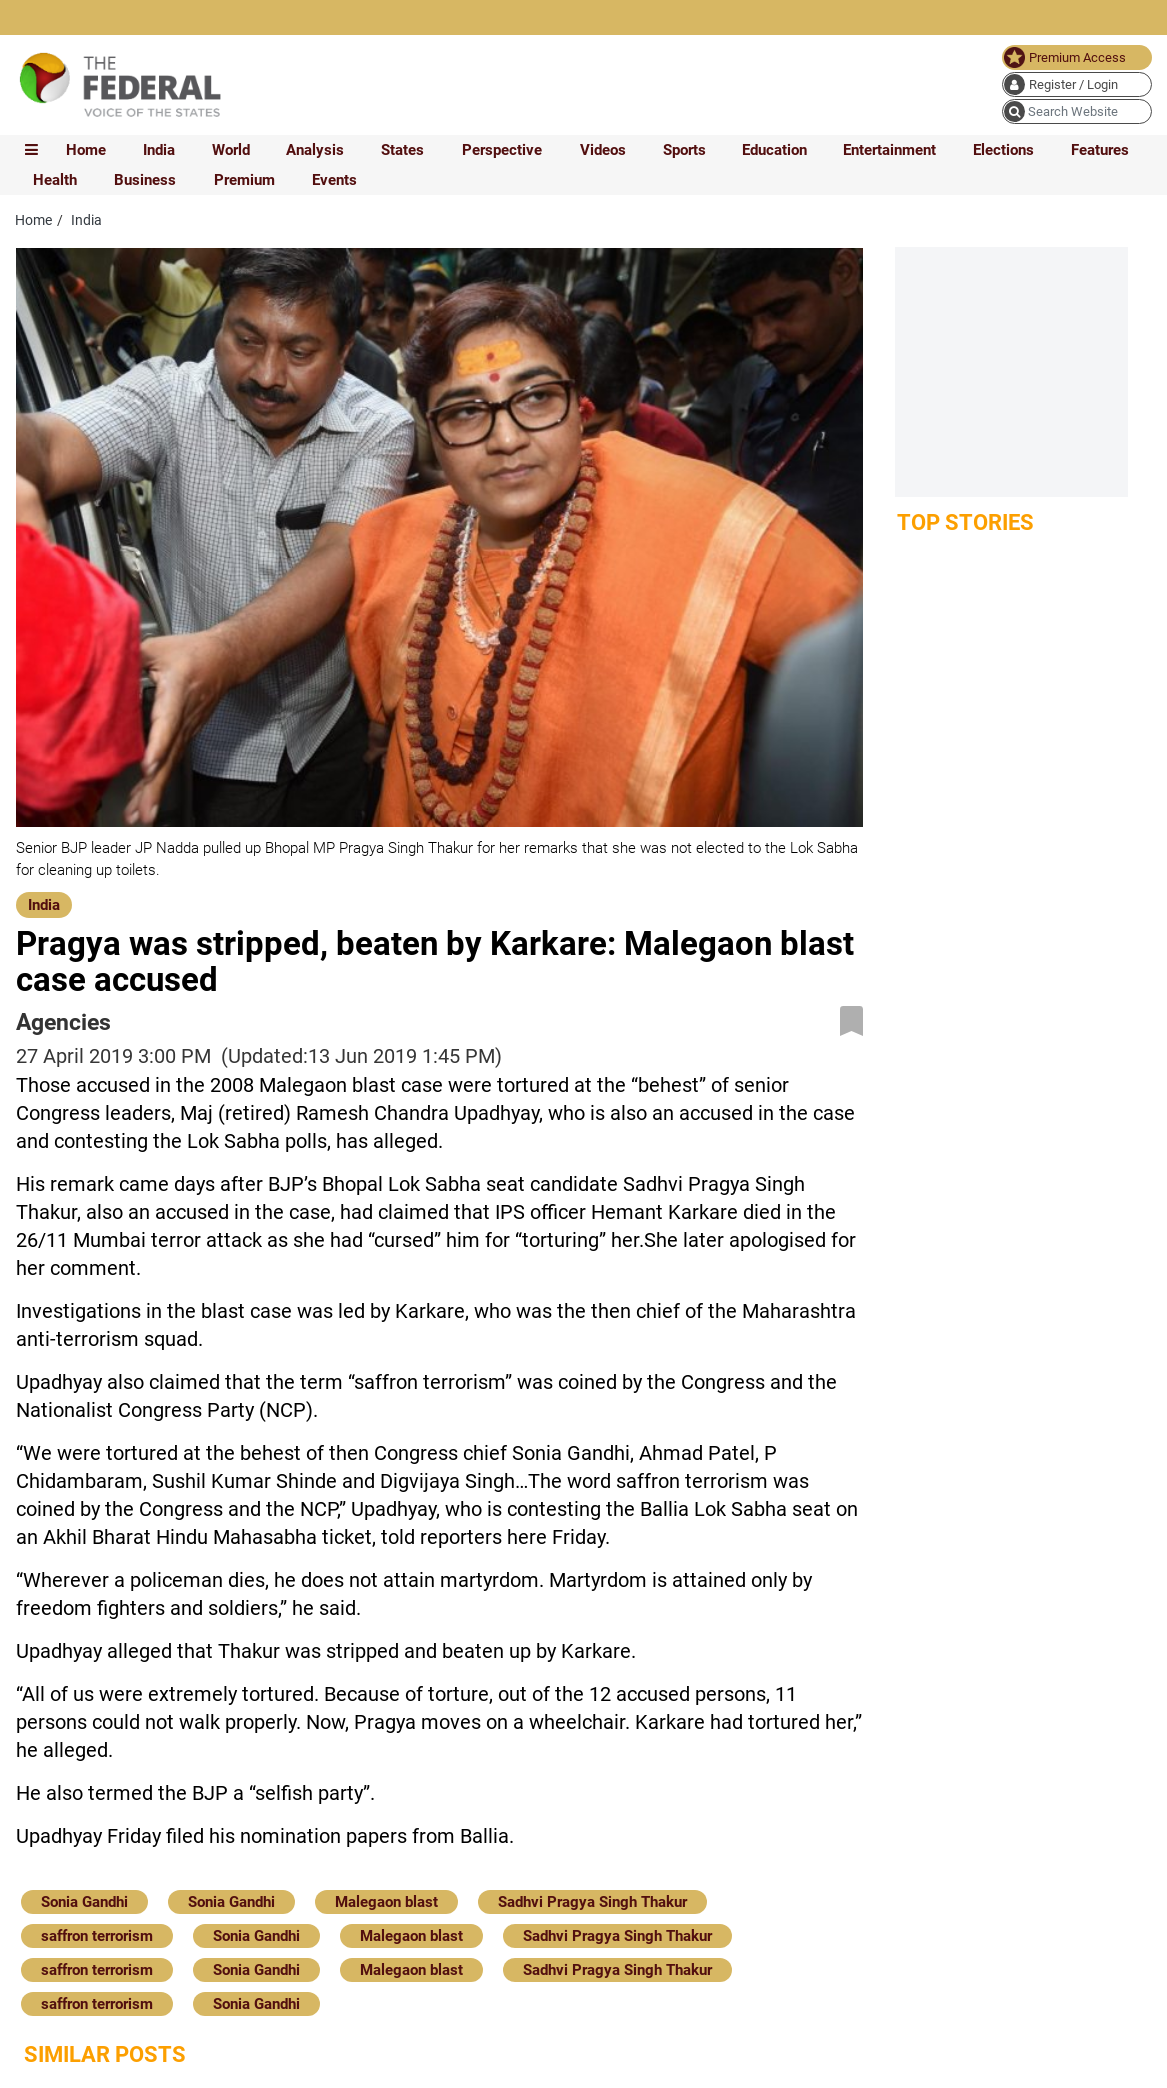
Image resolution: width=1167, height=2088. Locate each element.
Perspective (502, 150)
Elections (1003, 150)
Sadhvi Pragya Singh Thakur (592, 1902)
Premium (244, 180)
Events (334, 180)
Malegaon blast (386, 1902)
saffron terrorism (97, 1936)
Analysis (315, 150)
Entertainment (889, 150)
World (231, 150)
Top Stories (965, 522)
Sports (684, 150)
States (402, 150)
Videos (603, 150)
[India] (44, 903)
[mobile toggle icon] (31, 150)
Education (774, 150)
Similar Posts (105, 2054)
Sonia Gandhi (84, 1902)
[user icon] (1077, 84)
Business (145, 180)
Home (86, 150)
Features (1100, 150)
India (159, 150)
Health (55, 180)
